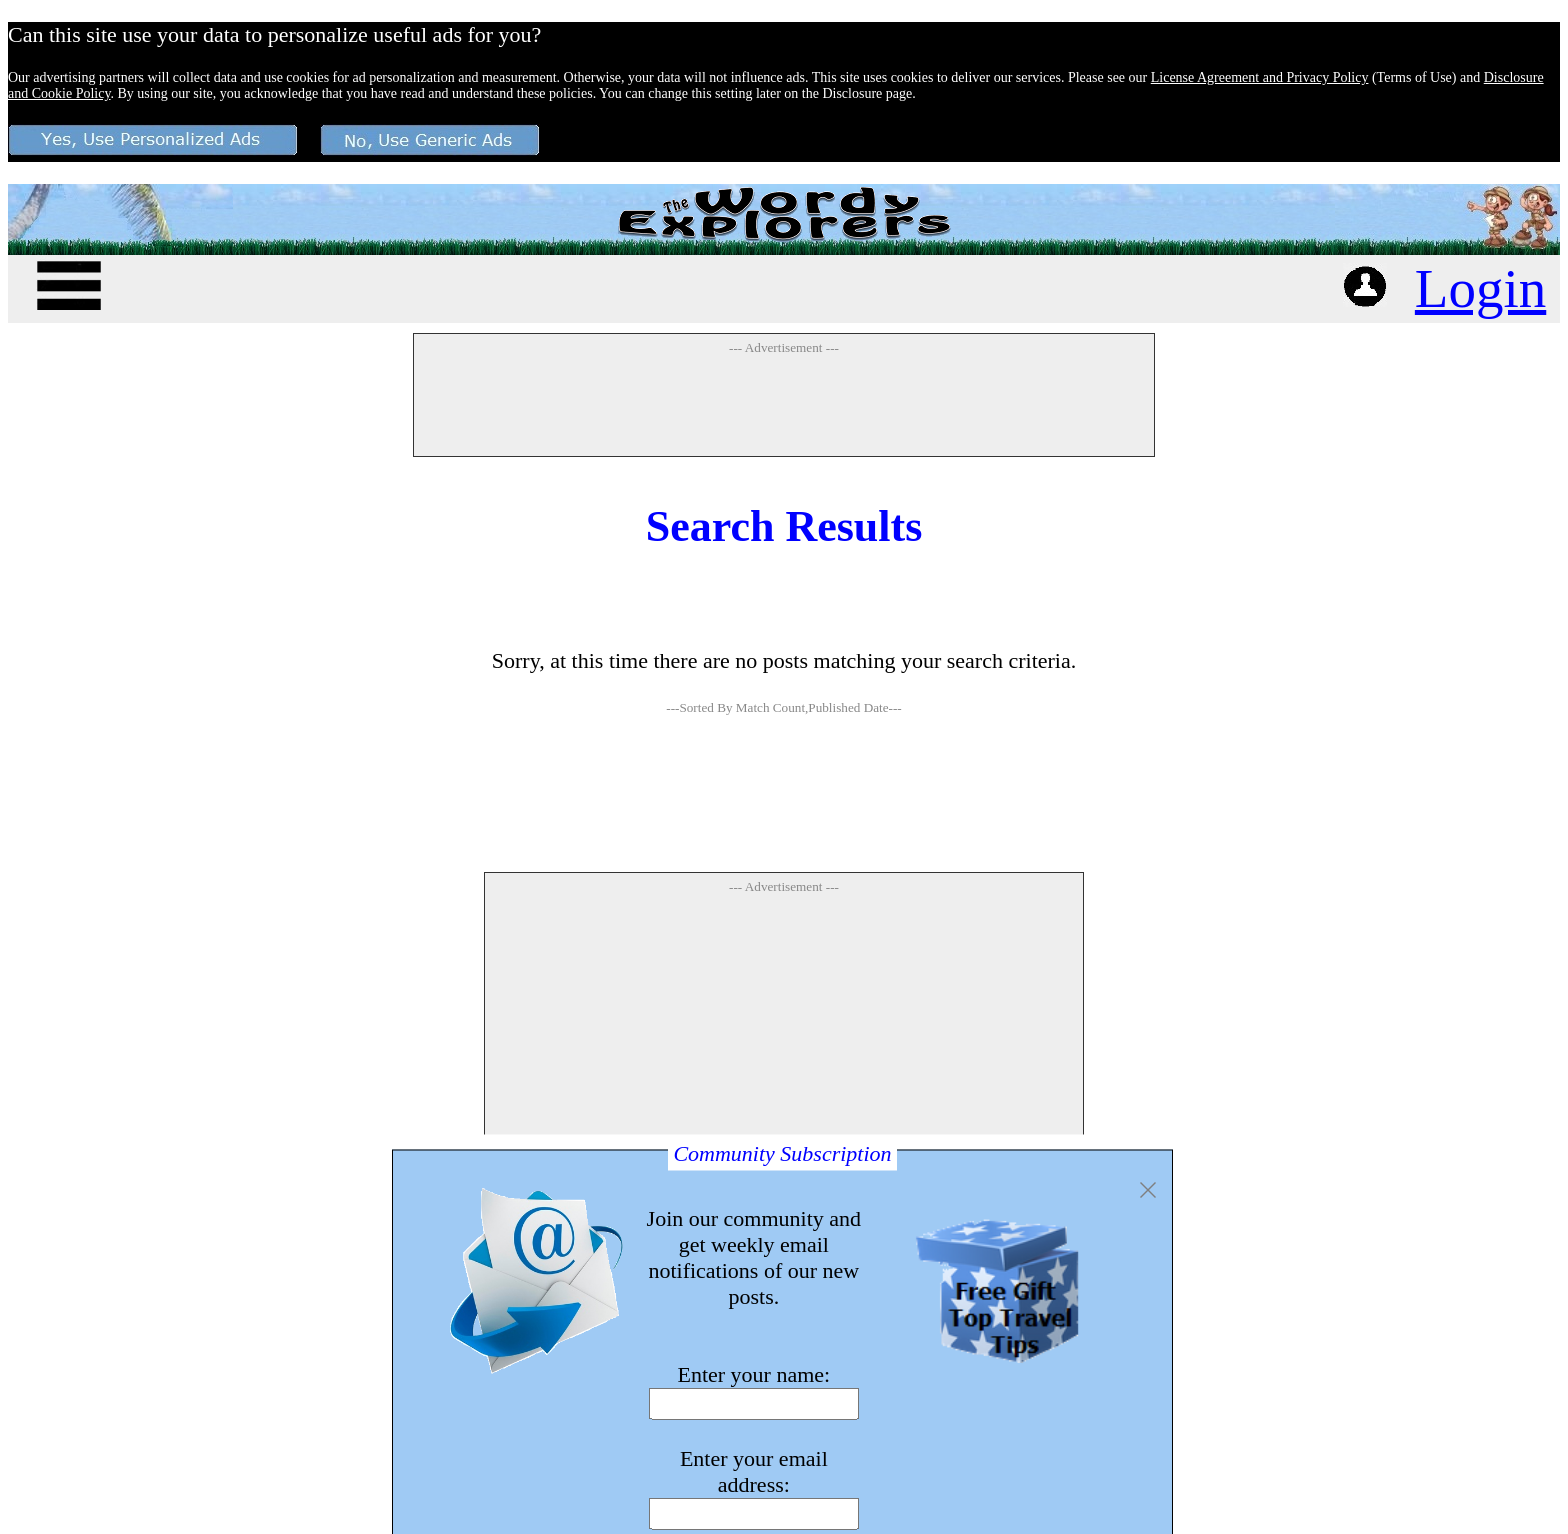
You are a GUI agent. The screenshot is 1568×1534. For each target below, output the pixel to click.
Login (1480, 288)
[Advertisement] (784, 405)
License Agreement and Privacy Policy (1260, 77)
